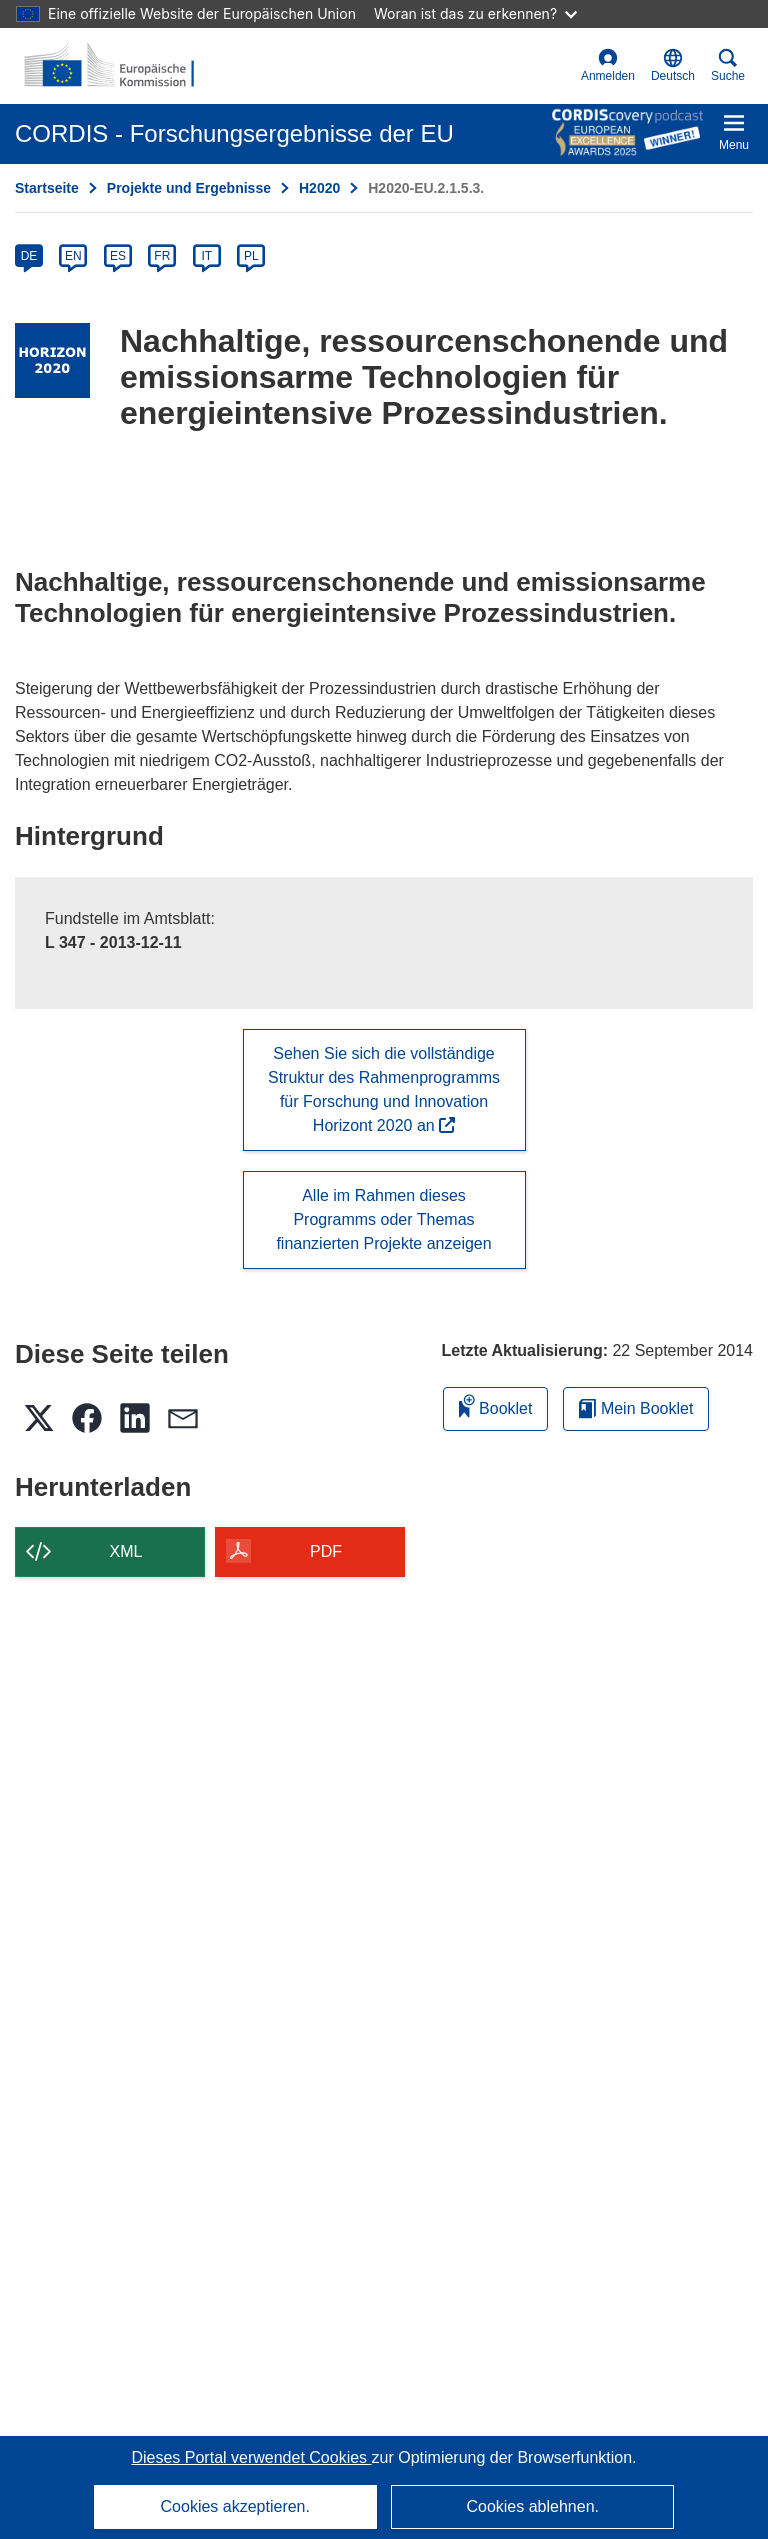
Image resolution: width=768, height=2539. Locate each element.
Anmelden (608, 65)
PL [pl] (251, 256)
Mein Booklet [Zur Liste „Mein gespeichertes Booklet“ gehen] (636, 1408)
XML (126, 1551)
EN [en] (73, 256)
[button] (673, 66)
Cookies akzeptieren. (235, 2506)
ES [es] (118, 256)
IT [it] (206, 256)
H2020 (319, 188)
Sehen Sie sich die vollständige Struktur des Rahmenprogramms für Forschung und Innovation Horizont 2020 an (384, 1089)
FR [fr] (162, 256)
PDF (326, 1551)
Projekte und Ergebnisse (189, 188)
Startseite (47, 188)
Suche (728, 65)
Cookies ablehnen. (532, 2506)
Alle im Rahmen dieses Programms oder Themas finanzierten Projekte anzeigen (383, 1219)
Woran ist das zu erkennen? (475, 13)
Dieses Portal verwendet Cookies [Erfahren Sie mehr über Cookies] (251, 2457)
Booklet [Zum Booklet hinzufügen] (496, 1405)
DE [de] (29, 256)
